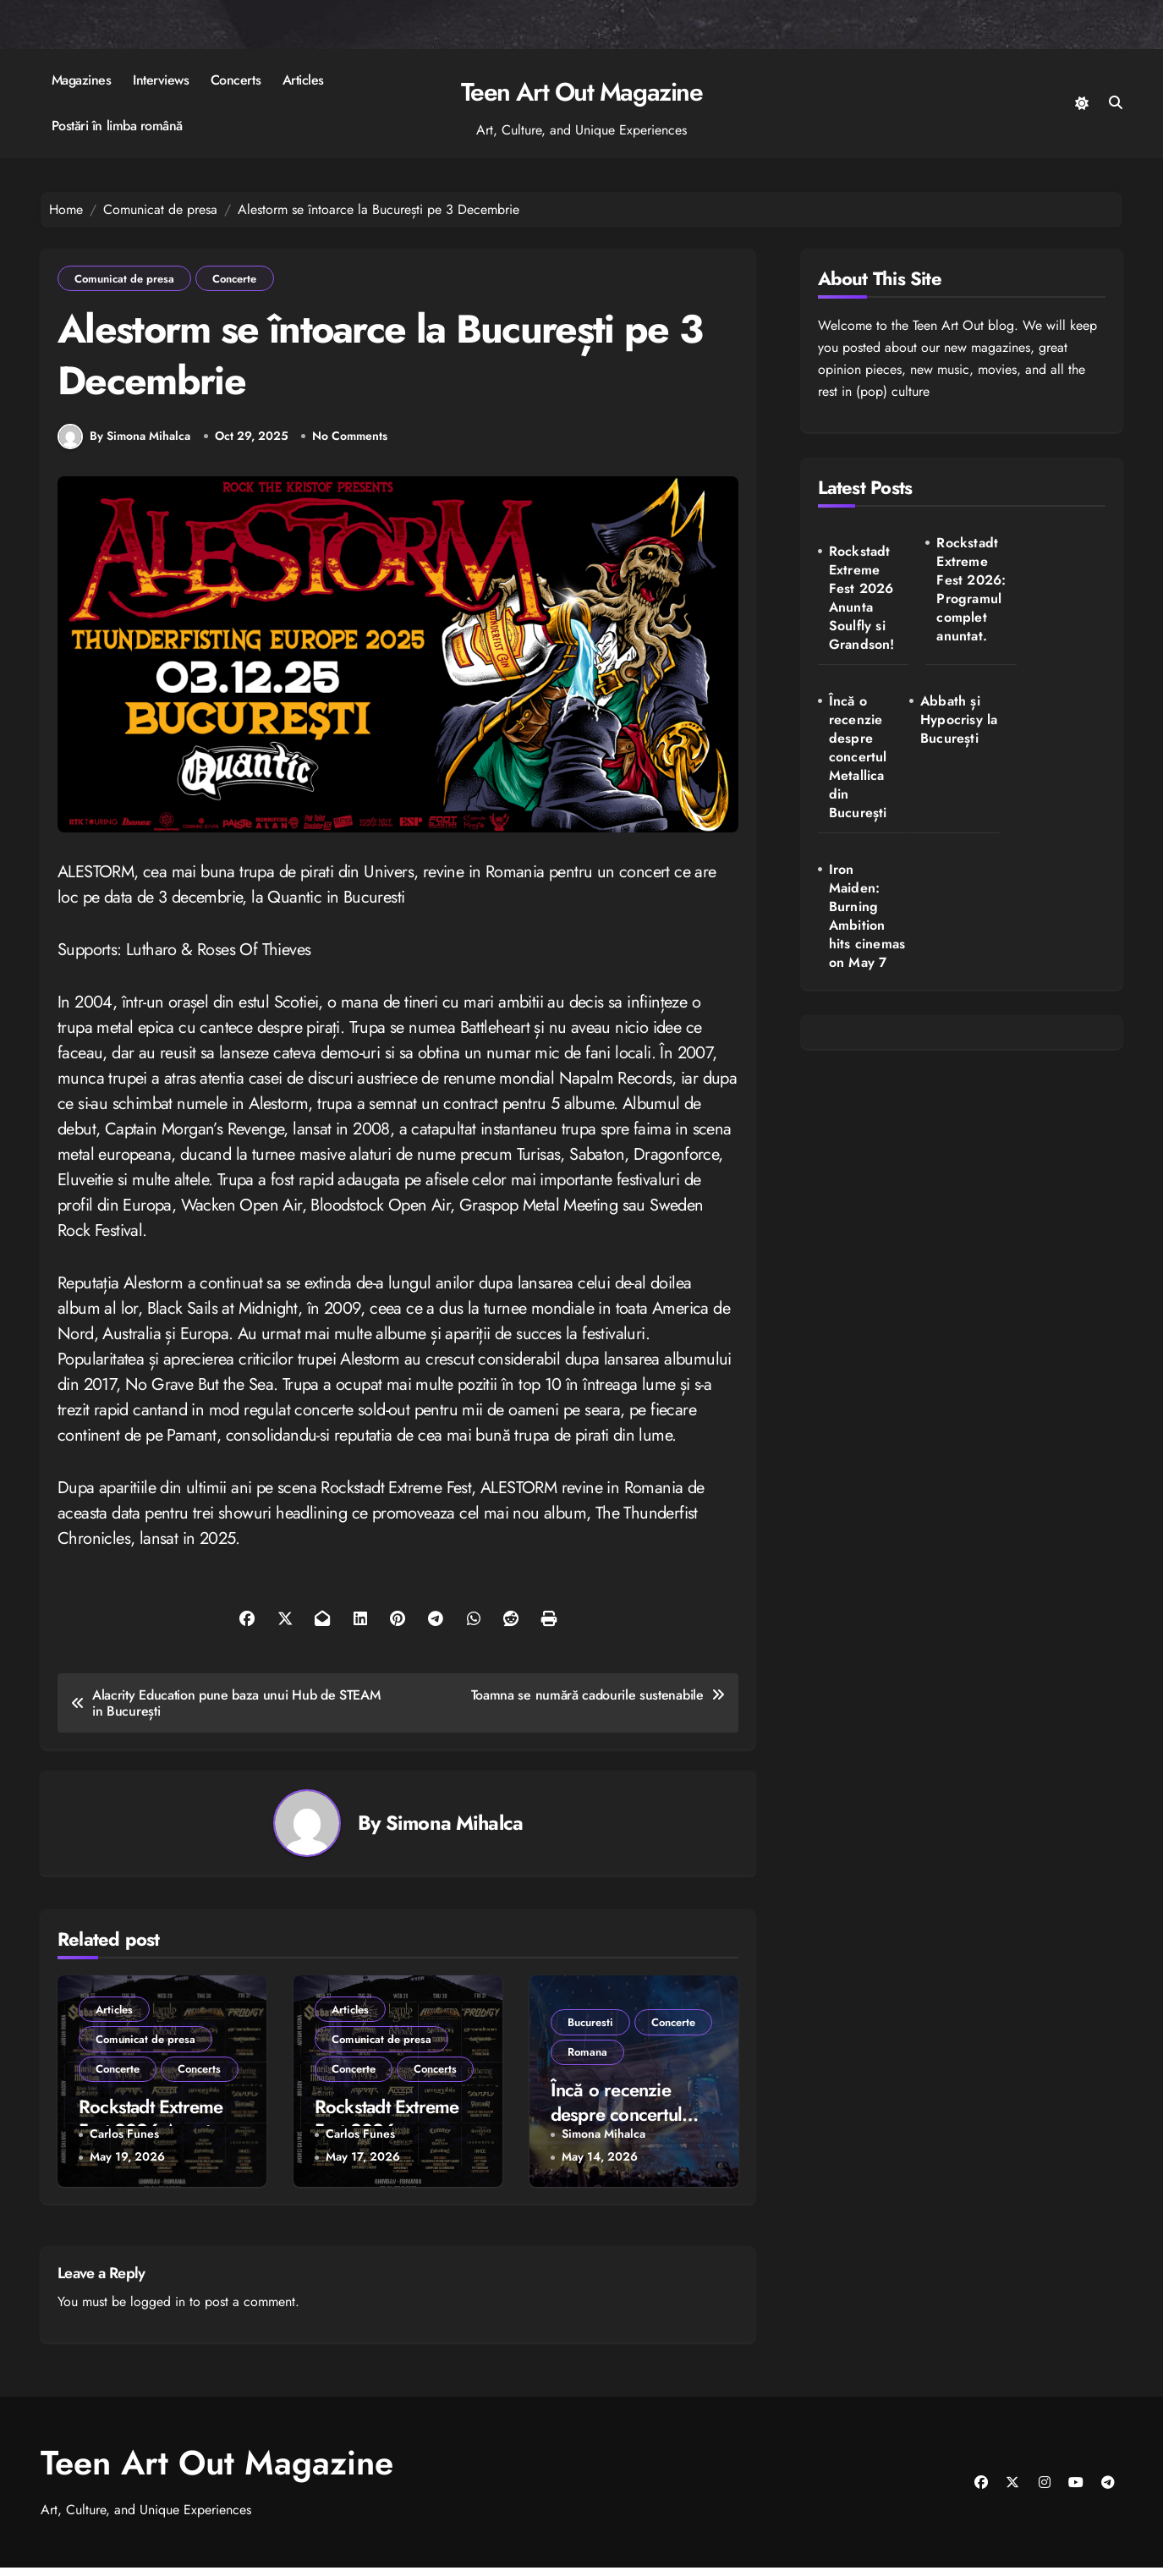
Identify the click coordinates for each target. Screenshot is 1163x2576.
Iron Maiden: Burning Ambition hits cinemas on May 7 (965, 767)
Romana (588, 2059)
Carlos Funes (124, 2142)
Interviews (161, 80)
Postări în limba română (117, 125)
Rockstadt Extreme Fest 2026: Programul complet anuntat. (965, 589)
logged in (157, 2310)
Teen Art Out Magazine (582, 92)
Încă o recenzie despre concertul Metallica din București (1061, 599)
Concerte (237, 279)
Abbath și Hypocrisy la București (865, 730)
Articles (303, 80)
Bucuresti (591, 2029)
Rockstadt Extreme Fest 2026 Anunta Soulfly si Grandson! (862, 598)
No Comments (350, 444)
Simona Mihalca (454, 1831)
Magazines (82, 80)
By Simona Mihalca (124, 444)
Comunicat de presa (125, 279)
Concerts (236, 80)
